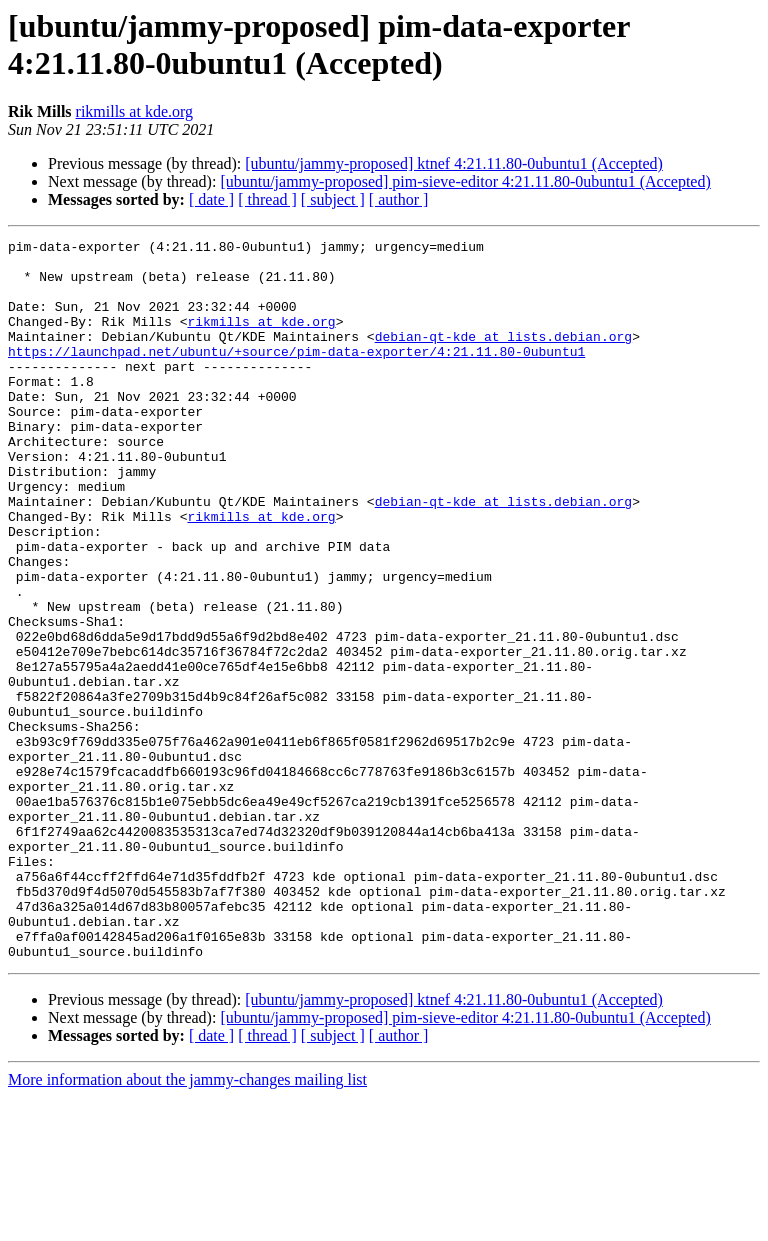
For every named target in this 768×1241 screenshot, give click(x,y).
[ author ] (399, 199)
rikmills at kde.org (134, 111)
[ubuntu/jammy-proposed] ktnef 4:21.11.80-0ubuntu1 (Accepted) (454, 163)
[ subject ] (333, 199)
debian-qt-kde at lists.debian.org (503, 357)
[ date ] (211, 199)
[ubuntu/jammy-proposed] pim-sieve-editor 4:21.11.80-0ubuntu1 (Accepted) (465, 181)
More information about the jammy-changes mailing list (187, 1223)
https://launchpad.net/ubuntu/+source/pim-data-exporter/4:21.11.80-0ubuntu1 (296, 375)
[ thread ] (267, 199)
